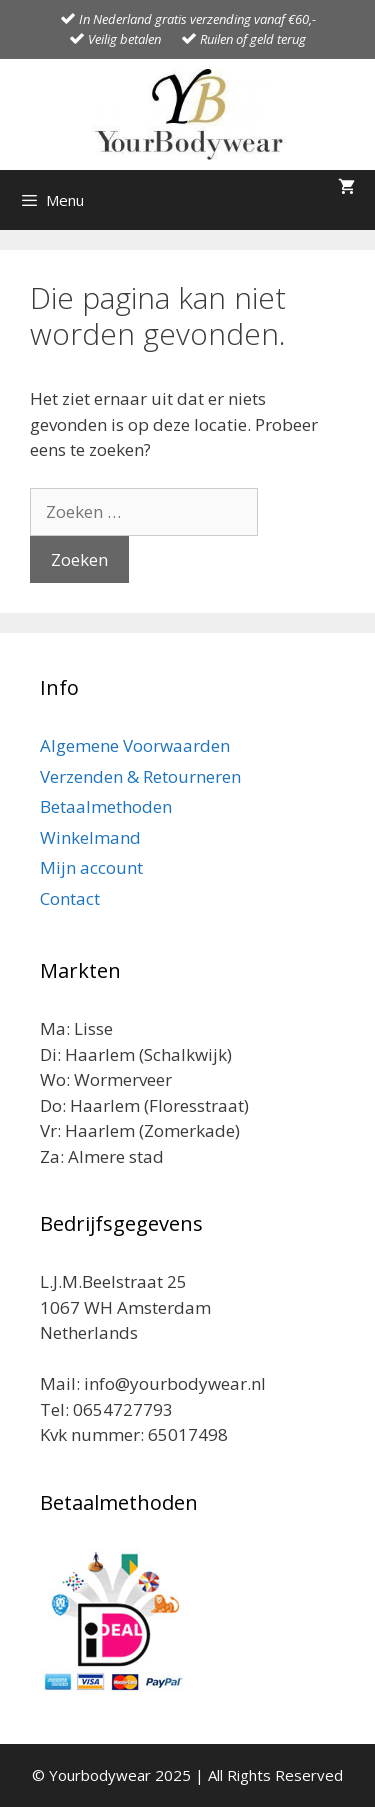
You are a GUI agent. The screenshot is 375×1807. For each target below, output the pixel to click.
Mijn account (91, 867)
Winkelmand (90, 837)
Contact (70, 898)
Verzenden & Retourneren (140, 776)
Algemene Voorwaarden (135, 745)
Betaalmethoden (106, 806)
